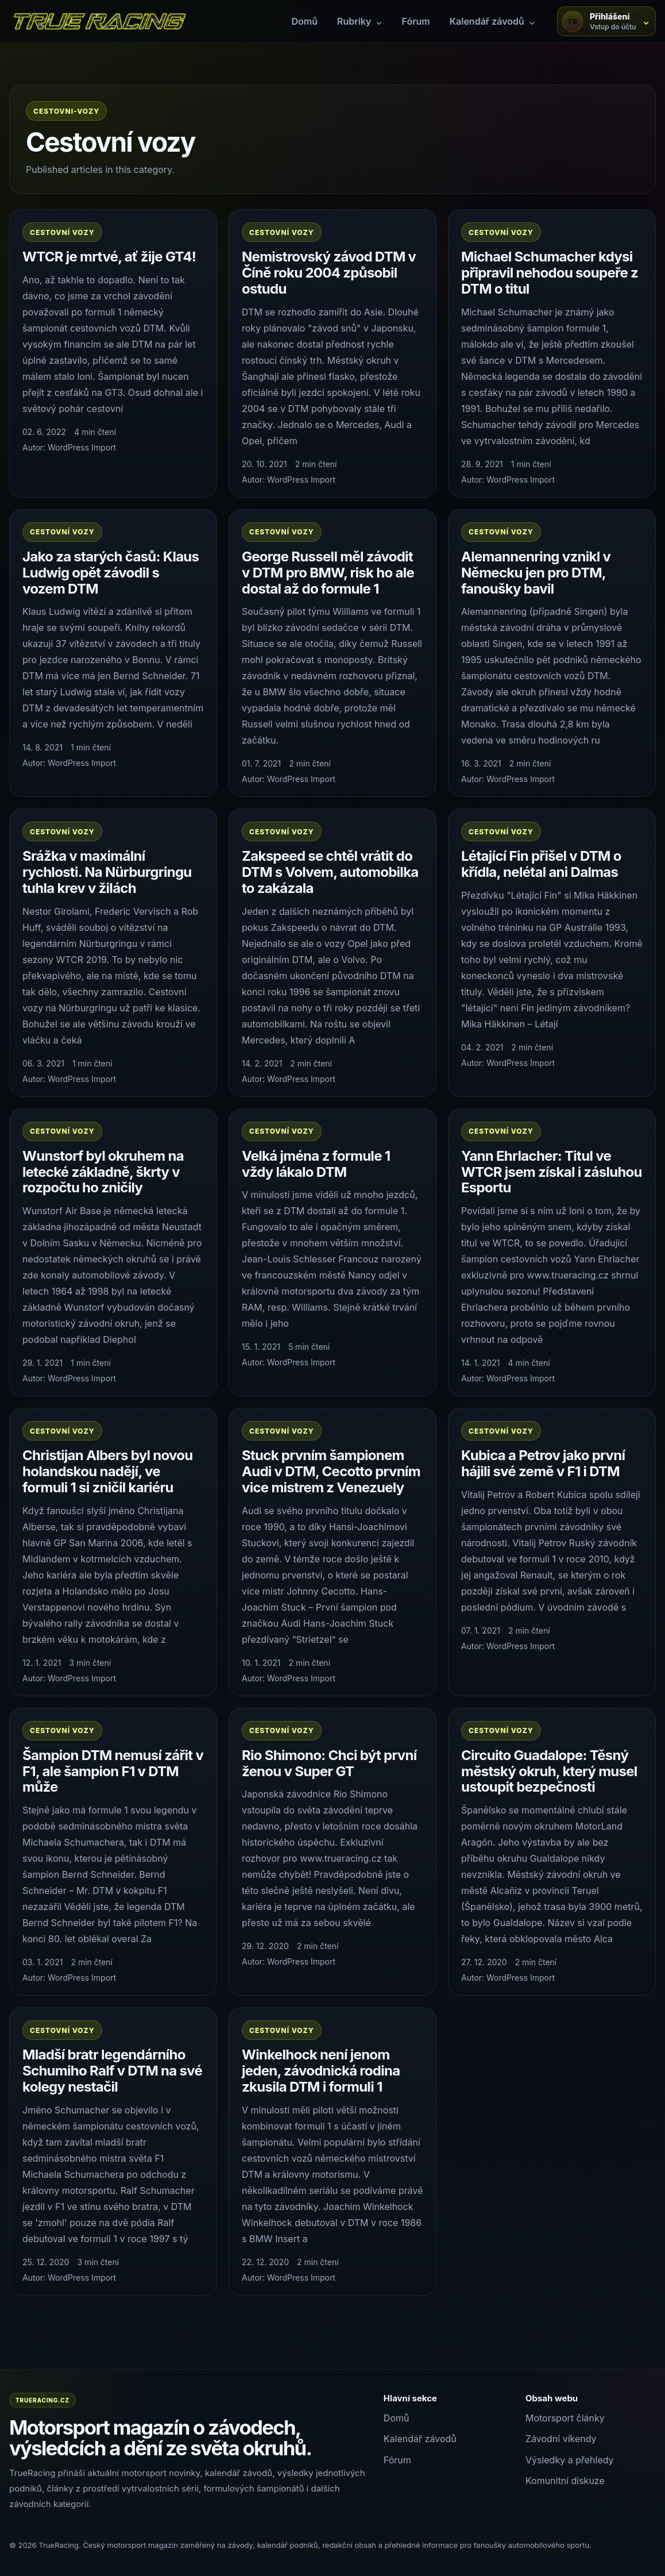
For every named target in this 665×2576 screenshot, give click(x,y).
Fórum (416, 21)
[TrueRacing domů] (99, 21)
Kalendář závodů (420, 2438)
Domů (304, 21)
